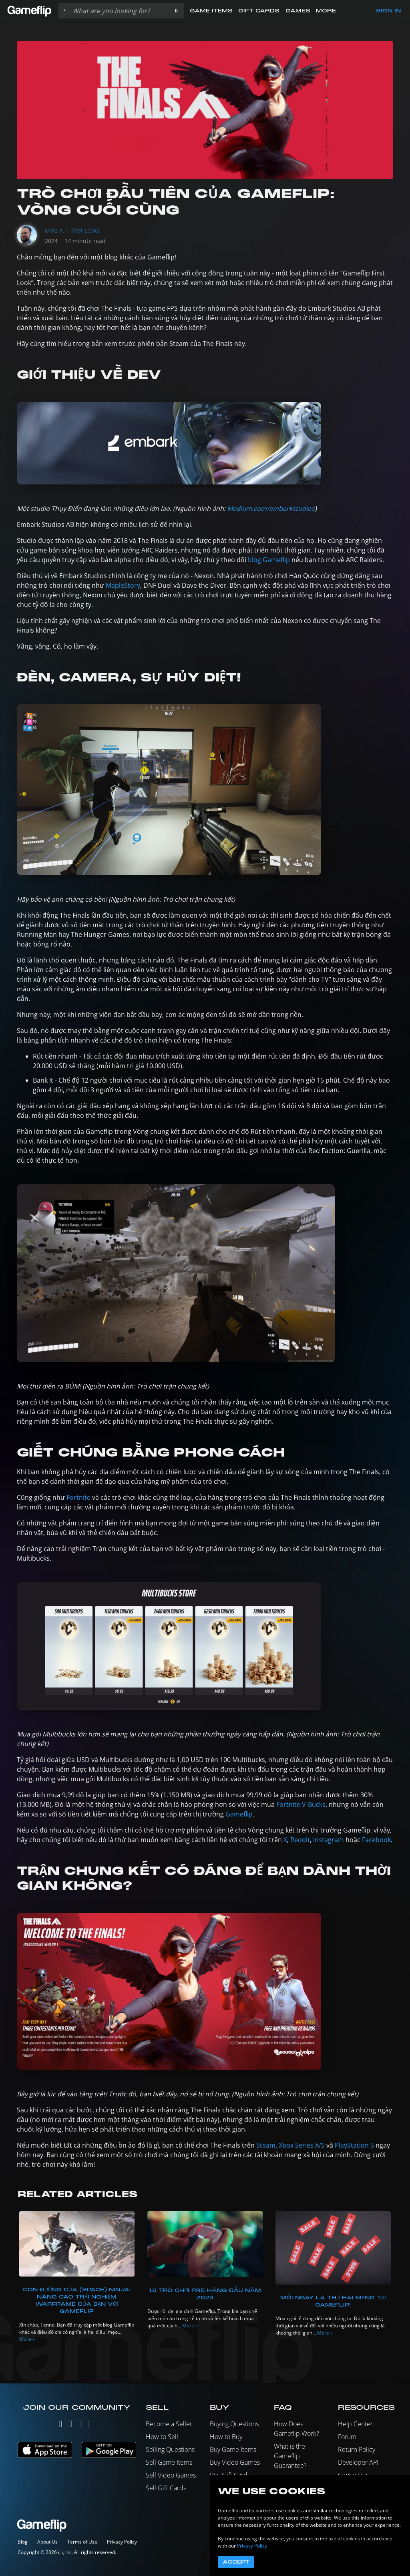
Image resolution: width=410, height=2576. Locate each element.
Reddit (300, 1839)
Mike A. (54, 230)
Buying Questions (234, 2423)
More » (27, 2339)
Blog (23, 2541)
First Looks (85, 230)
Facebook (376, 1839)
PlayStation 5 (354, 2145)
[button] (176, 10)
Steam (265, 2145)
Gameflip (239, 1814)
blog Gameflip (269, 559)
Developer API (358, 2462)
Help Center (355, 2423)
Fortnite (78, 1497)
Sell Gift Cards (166, 2488)
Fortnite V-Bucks (301, 1804)
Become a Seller (169, 2423)
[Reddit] (90, 2425)
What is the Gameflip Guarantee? (290, 2456)
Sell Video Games (171, 2475)
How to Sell (162, 2436)
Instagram (328, 1839)
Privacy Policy (122, 2541)
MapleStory (123, 585)
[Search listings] (119, 10)
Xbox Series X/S (302, 2145)
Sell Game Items (169, 2462)
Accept (236, 2562)
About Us (47, 2541)
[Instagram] (70, 2425)
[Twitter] (60, 2425)
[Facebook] (80, 2425)
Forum (347, 2436)
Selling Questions (170, 2449)
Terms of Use (82, 2541)
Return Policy (356, 2449)
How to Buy (226, 2436)
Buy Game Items (233, 2449)
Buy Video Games (235, 2462)
